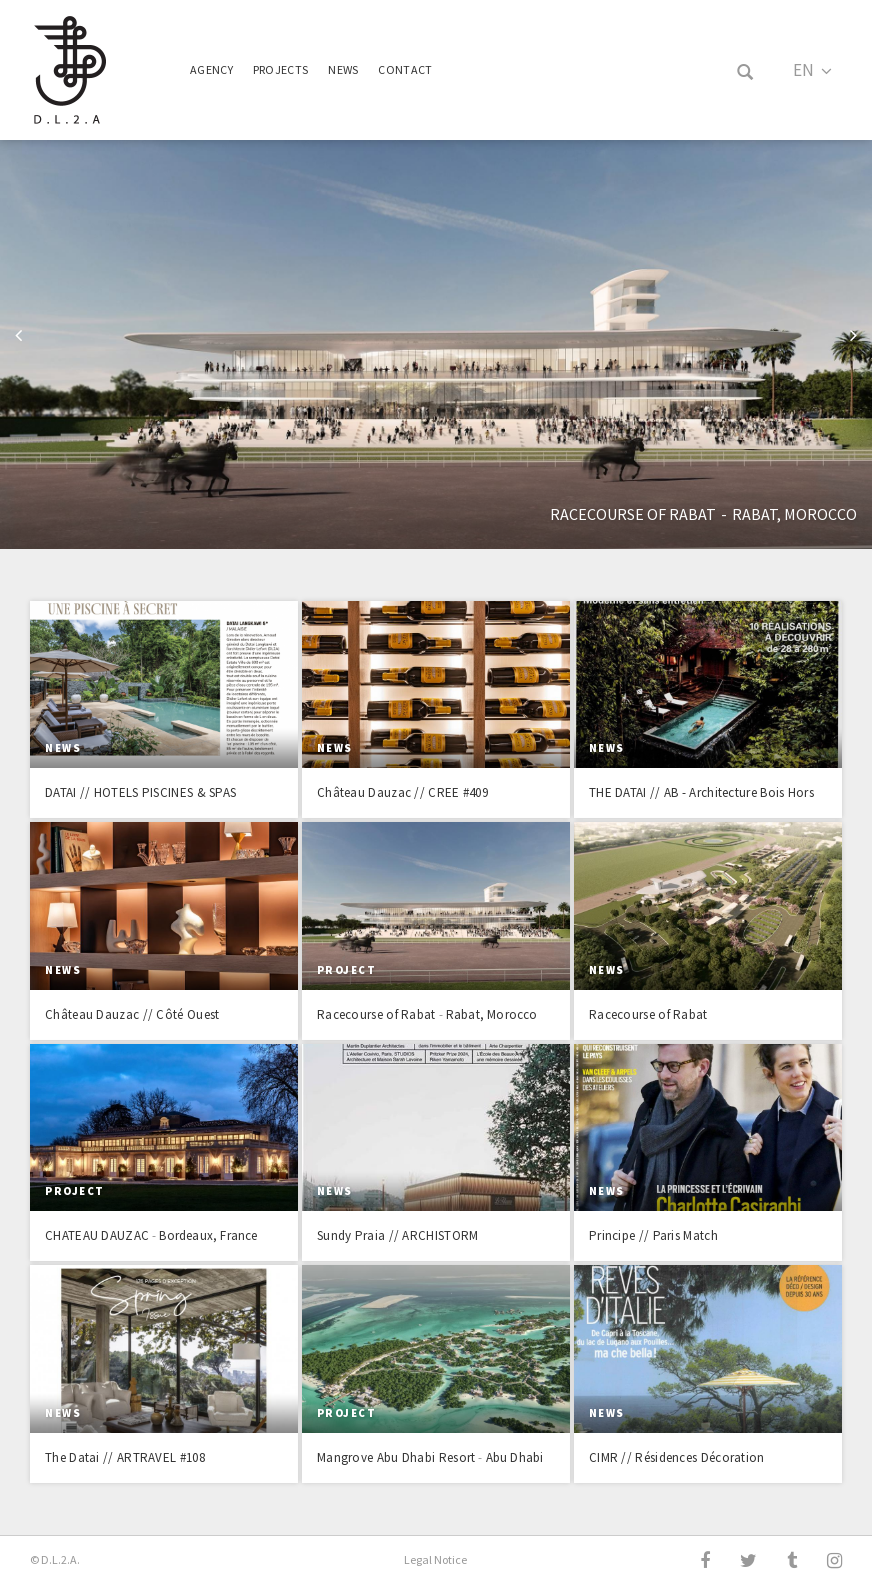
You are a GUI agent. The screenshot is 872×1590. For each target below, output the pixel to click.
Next (853, 338)
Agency (211, 69)
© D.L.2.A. (55, 1559)
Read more (164, 709)
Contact (405, 69)
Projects (280, 69)
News (343, 69)
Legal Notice (435, 1559)
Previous (18, 338)
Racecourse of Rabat (633, 514)
